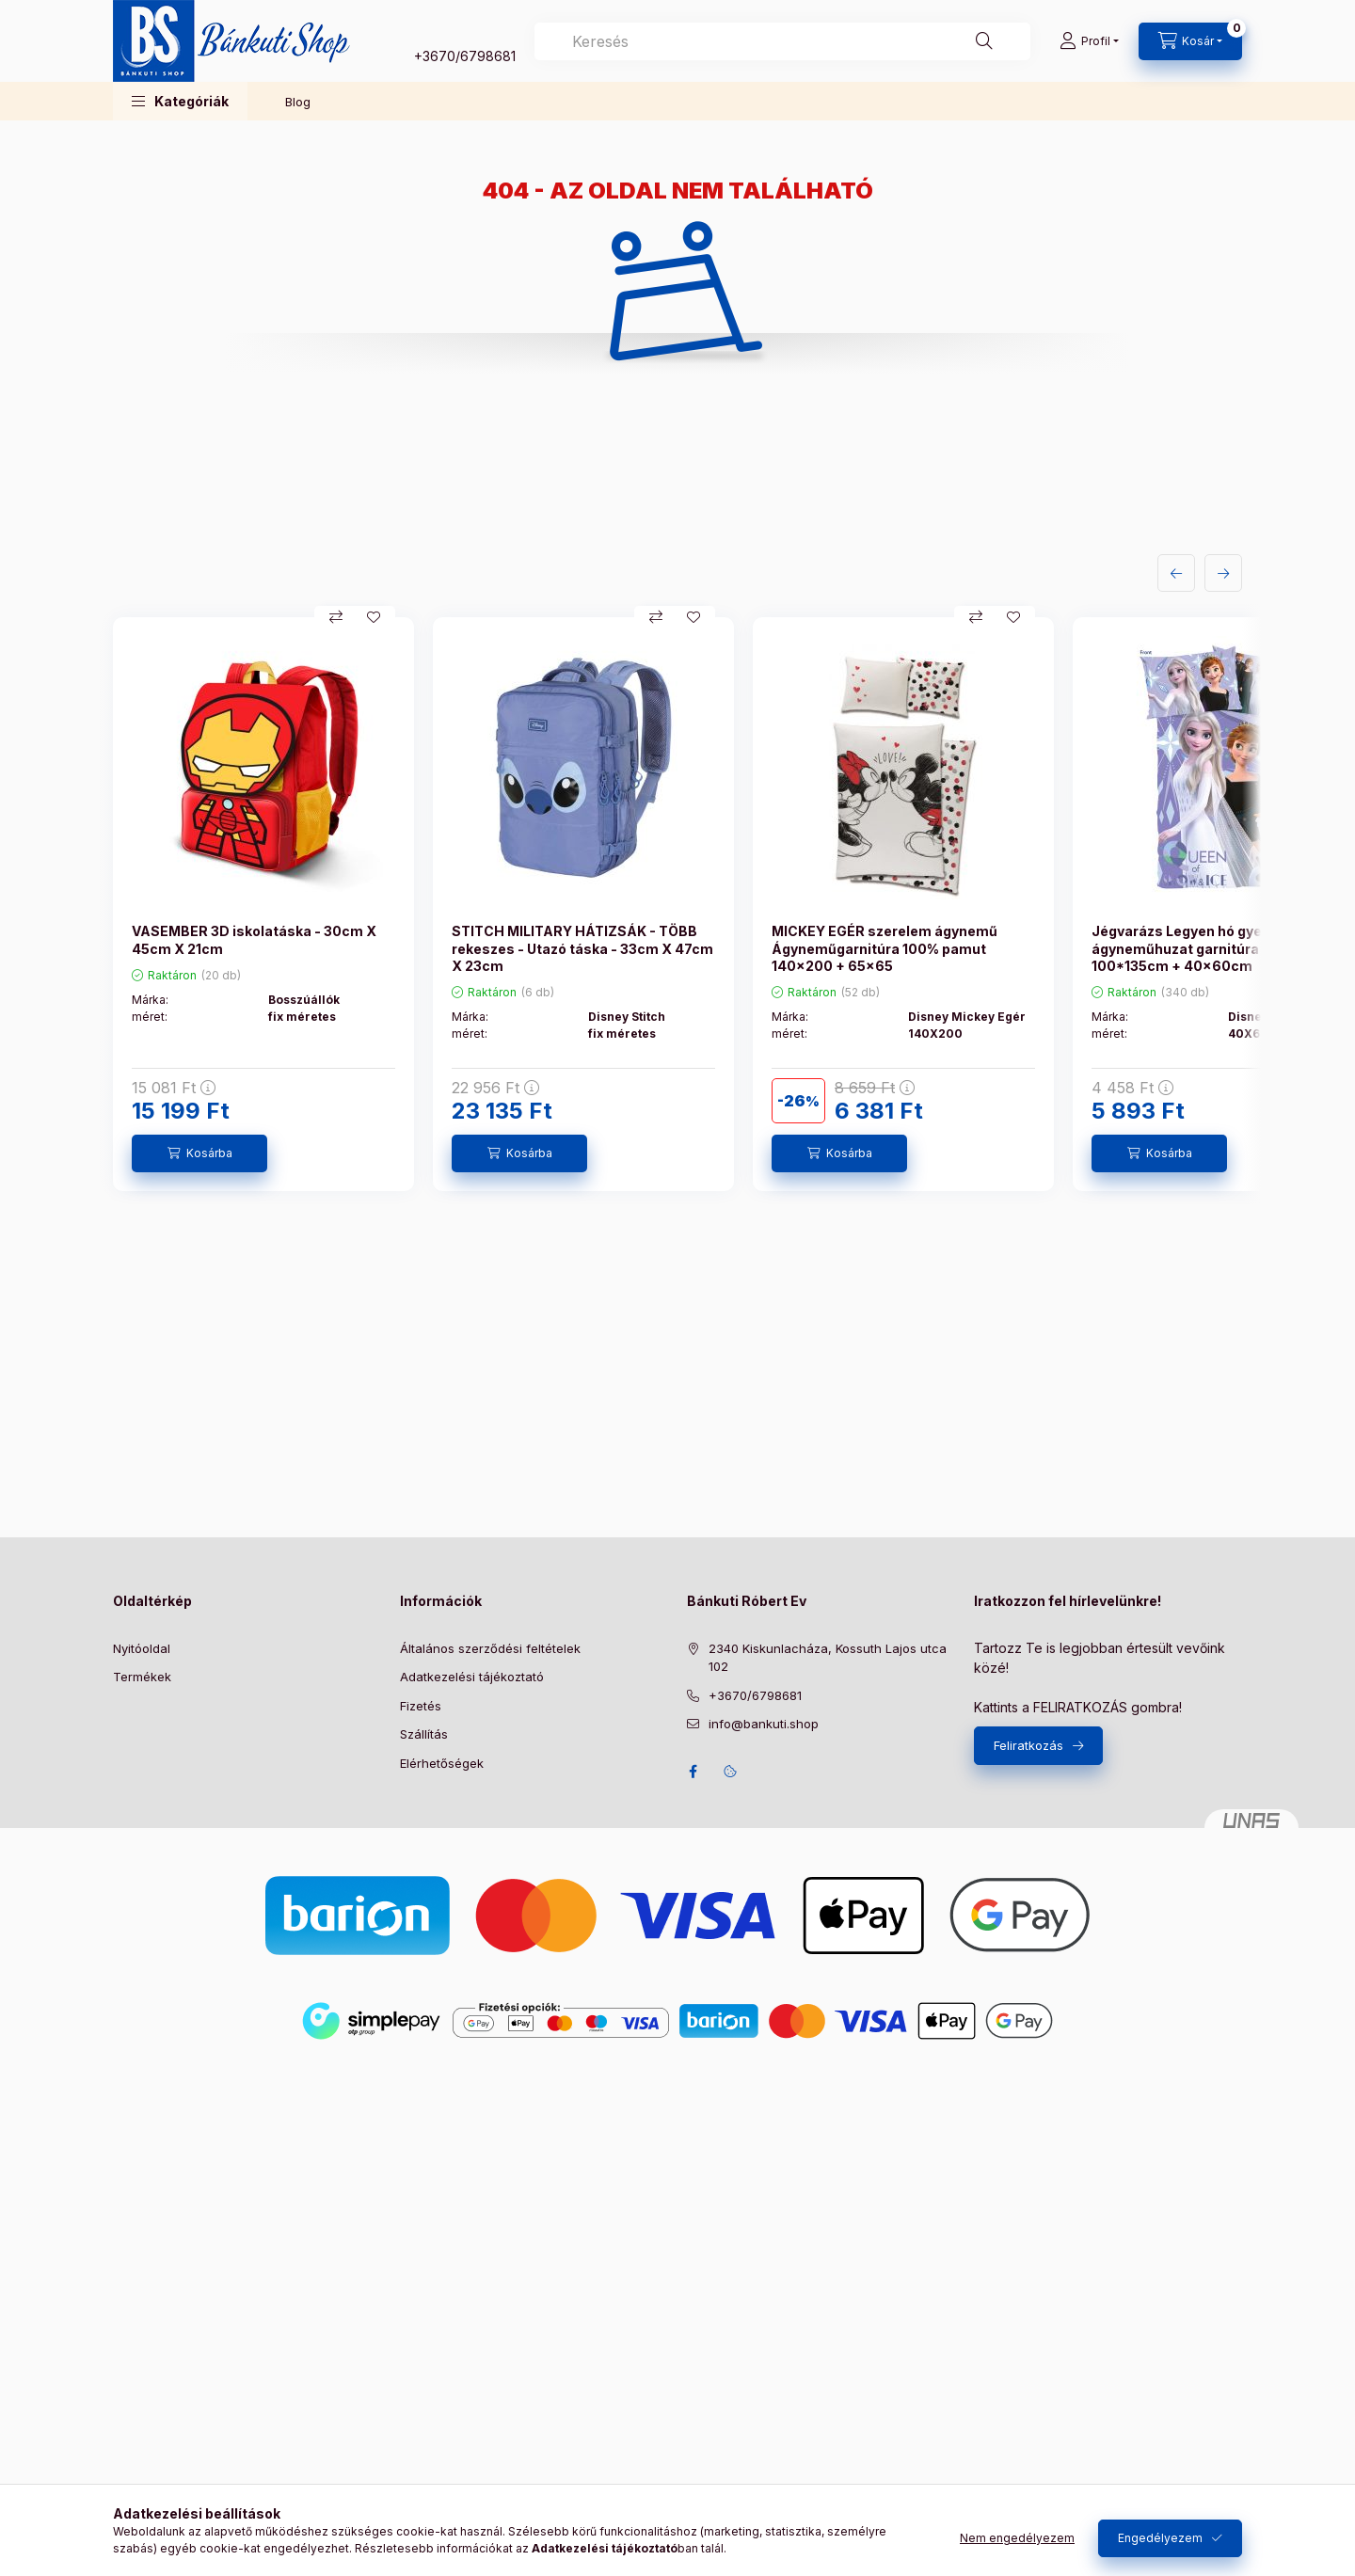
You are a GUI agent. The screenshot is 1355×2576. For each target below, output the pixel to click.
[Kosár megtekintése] (1190, 41)
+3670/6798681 (465, 56)
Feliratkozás (1028, 1745)
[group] (677, 904)
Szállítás (424, 1733)
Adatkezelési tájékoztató (472, 1676)
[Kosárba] (199, 1153)
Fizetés (420, 1705)
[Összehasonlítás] (336, 617)
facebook (692, 1771)
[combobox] (782, 41)
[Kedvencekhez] (373, 617)
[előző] (1176, 573)
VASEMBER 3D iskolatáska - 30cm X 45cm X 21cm (254, 939)
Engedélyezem (1160, 2538)
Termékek (142, 1676)
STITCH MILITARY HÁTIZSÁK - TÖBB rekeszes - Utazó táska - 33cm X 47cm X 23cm (582, 948)
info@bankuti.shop (764, 1723)
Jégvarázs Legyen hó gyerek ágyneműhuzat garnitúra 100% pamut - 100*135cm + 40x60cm (1223, 948)
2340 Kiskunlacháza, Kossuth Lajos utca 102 (828, 1658)
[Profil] (1089, 41)
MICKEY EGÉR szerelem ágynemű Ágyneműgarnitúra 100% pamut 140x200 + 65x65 (884, 948)
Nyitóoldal (141, 1648)
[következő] (1223, 573)
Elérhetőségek (442, 1763)
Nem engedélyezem (1017, 2538)
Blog (298, 101)
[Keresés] (984, 41)
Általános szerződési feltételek (490, 1648)
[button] (180, 101)
